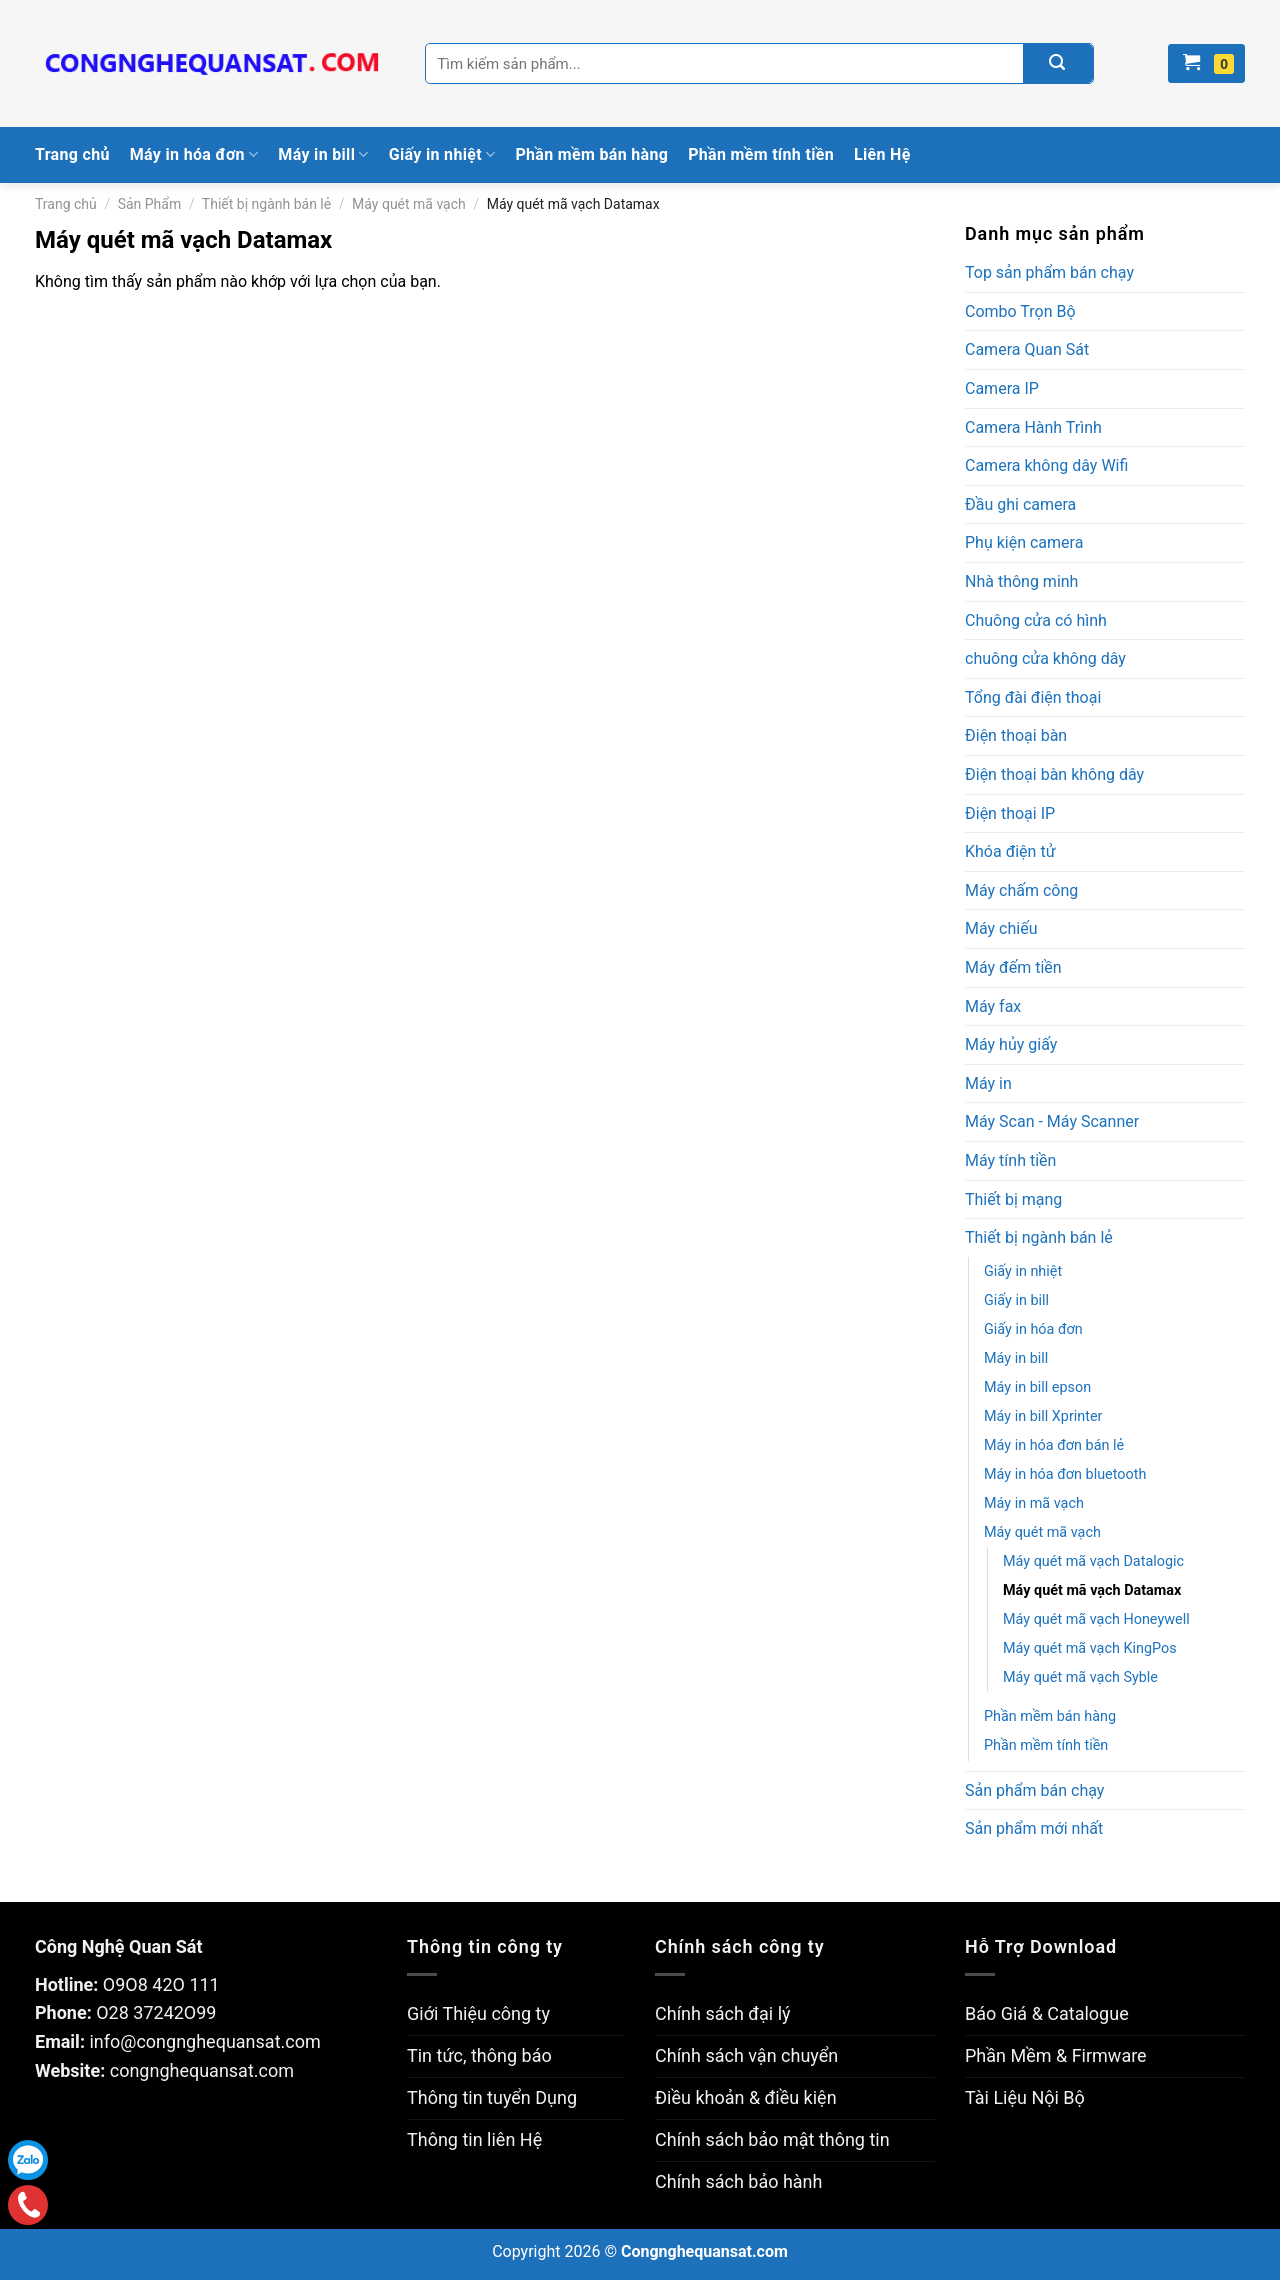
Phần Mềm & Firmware (1056, 2055)
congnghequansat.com (202, 2070)
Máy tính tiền (1010, 1160)
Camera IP (1002, 388)
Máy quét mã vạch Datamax (1092, 1590)
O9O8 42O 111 (161, 1984)
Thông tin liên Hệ (474, 2139)
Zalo (28, 2160)
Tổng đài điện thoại (1033, 697)
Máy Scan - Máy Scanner (1052, 1121)
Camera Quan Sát (1027, 349)
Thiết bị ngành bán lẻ (266, 204)
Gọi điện (28, 2205)
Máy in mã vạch (1034, 1503)
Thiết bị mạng (1013, 1199)
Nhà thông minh (1021, 581)
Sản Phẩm (150, 204)
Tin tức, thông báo (479, 2055)
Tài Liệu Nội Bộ (1025, 2097)
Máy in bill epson (1037, 1387)
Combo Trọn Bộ (1020, 311)
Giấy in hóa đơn (1033, 1329)
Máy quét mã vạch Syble (1080, 1677)
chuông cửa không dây (1045, 658)
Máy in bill (323, 155)
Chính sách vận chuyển (746, 2055)
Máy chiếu (1001, 928)
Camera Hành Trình (1033, 427)
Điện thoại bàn (1016, 735)
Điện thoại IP (1010, 813)
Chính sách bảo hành (738, 2181)
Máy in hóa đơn (194, 155)
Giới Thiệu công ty (478, 2013)
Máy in (988, 1083)
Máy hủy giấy (1011, 1044)
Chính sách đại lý (723, 2013)
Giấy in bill (1016, 1300)
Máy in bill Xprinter (1043, 1416)
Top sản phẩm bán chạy (1049, 272)
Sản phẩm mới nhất (1034, 1828)
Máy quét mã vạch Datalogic (1093, 1561)
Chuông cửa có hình (1036, 620)
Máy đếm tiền (1013, 967)
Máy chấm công (1021, 890)
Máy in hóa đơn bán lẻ (1054, 1445)
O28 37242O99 (156, 2012)
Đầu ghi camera (1020, 504)
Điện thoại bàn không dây (1054, 774)
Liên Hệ (882, 154)
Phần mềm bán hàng (591, 154)
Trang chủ (72, 154)
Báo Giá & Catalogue (1047, 2013)
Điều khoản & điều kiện (746, 2097)
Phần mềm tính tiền (761, 154)
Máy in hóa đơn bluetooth (1065, 1474)
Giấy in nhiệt (442, 155)
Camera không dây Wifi (1046, 465)
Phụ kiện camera (1024, 542)
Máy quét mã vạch (409, 204)
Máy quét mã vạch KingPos (1090, 1648)
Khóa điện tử (1010, 851)
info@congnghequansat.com (204, 2041)
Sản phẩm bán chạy (1034, 1790)
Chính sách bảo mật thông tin (772, 2139)
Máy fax (993, 1006)
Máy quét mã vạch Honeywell (1096, 1619)
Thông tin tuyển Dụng (492, 2097)
